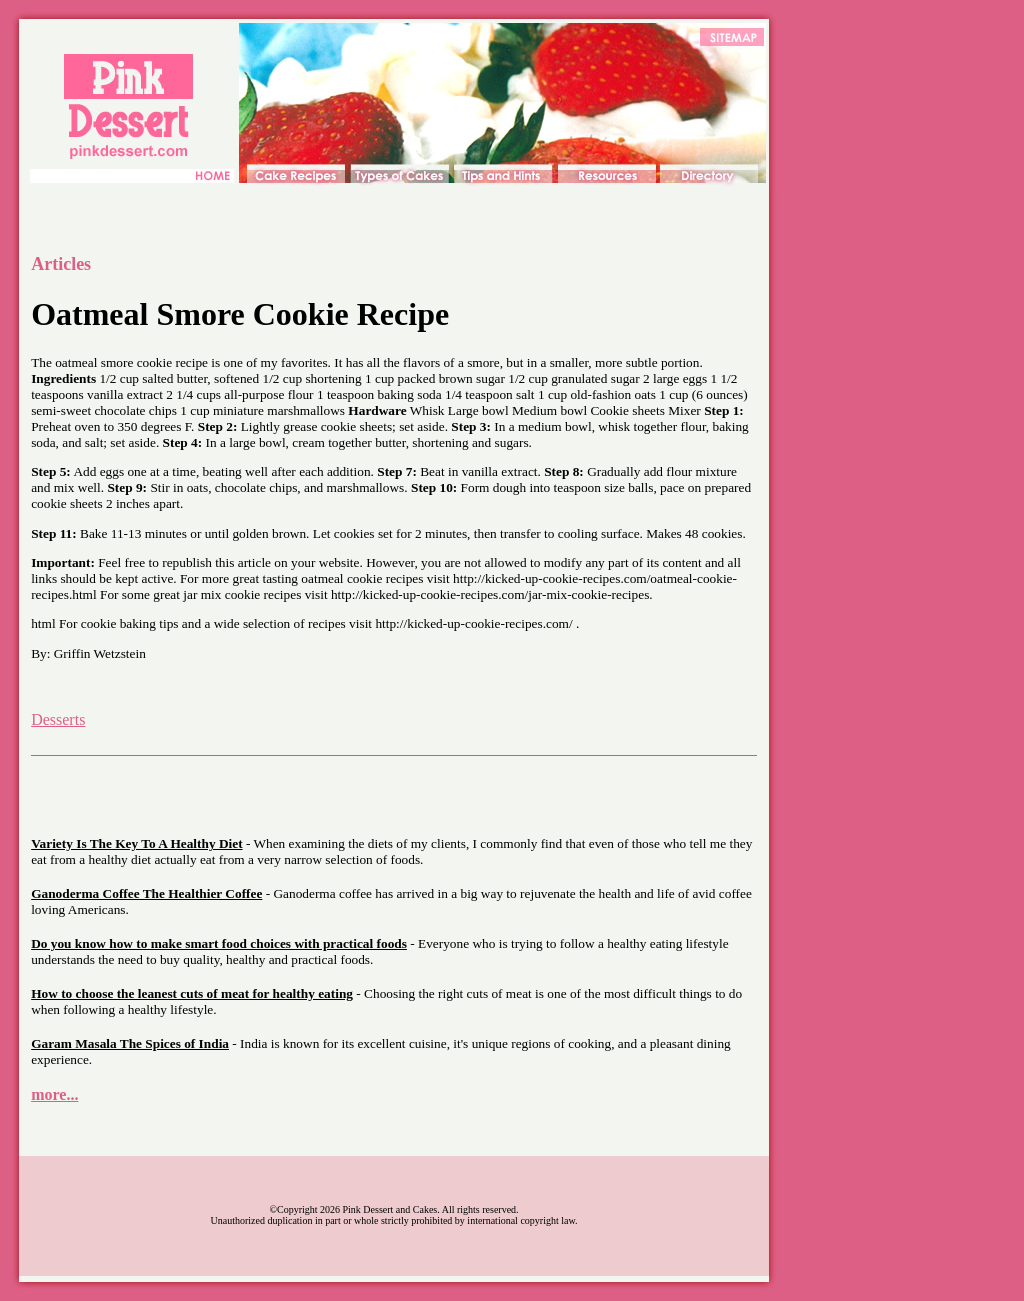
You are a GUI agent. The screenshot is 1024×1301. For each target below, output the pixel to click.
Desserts (58, 719)
